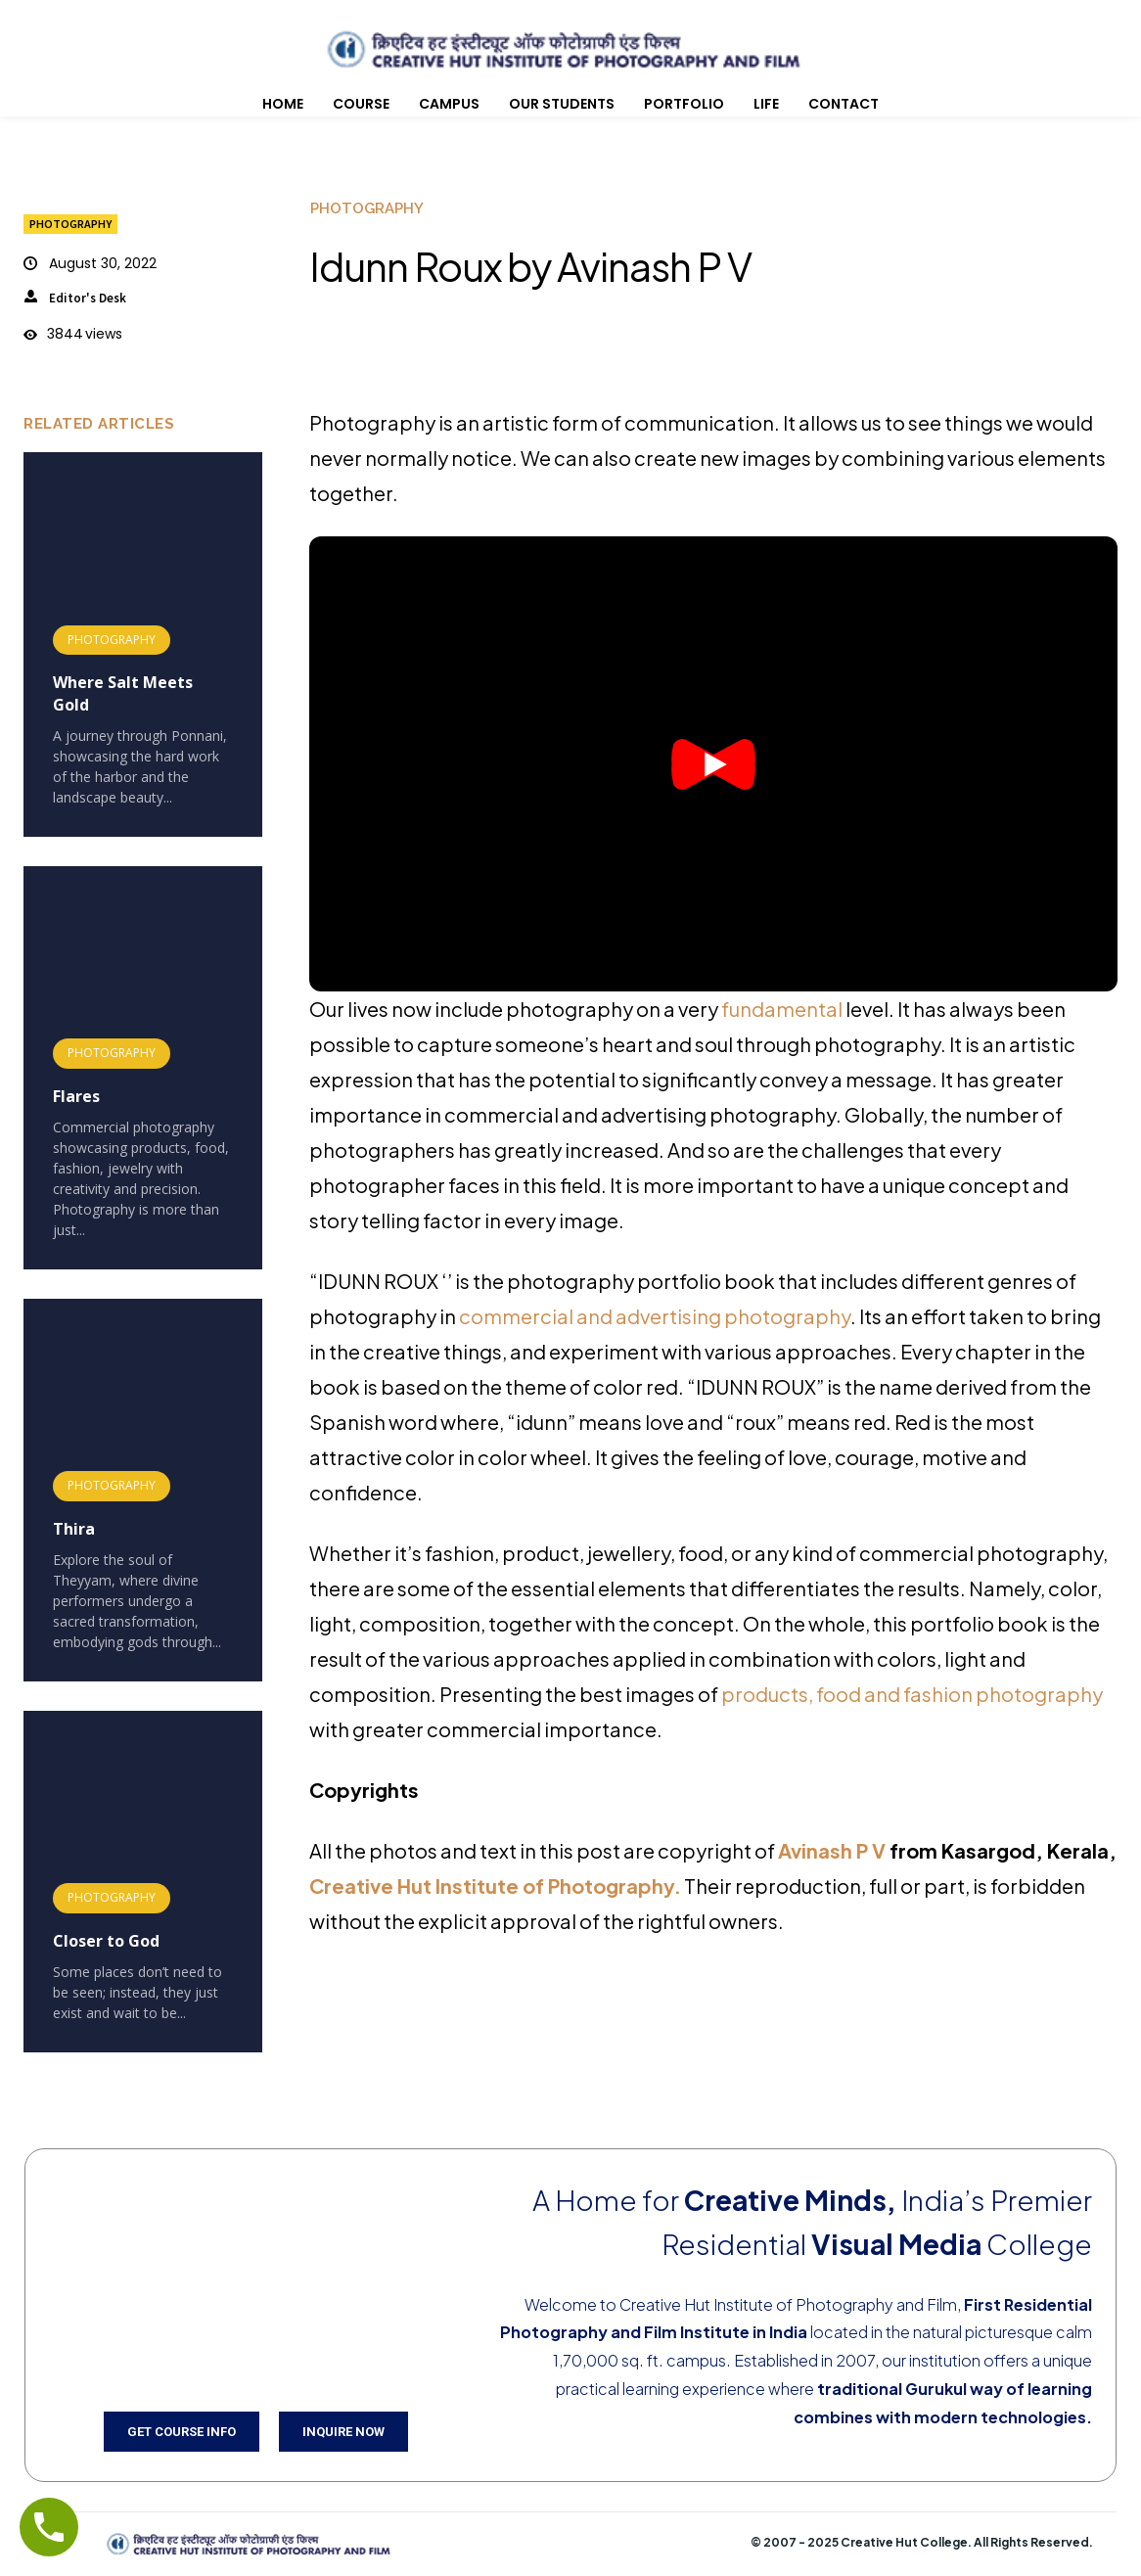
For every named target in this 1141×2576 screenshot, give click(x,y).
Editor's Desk (87, 298)
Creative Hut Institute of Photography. (495, 1885)
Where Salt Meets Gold (123, 692)
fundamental (780, 1008)
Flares (76, 1096)
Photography (70, 224)
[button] (713, 763)
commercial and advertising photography (654, 1316)
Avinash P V (834, 1850)
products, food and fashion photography (912, 1693)
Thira (74, 1529)
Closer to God (106, 1941)
